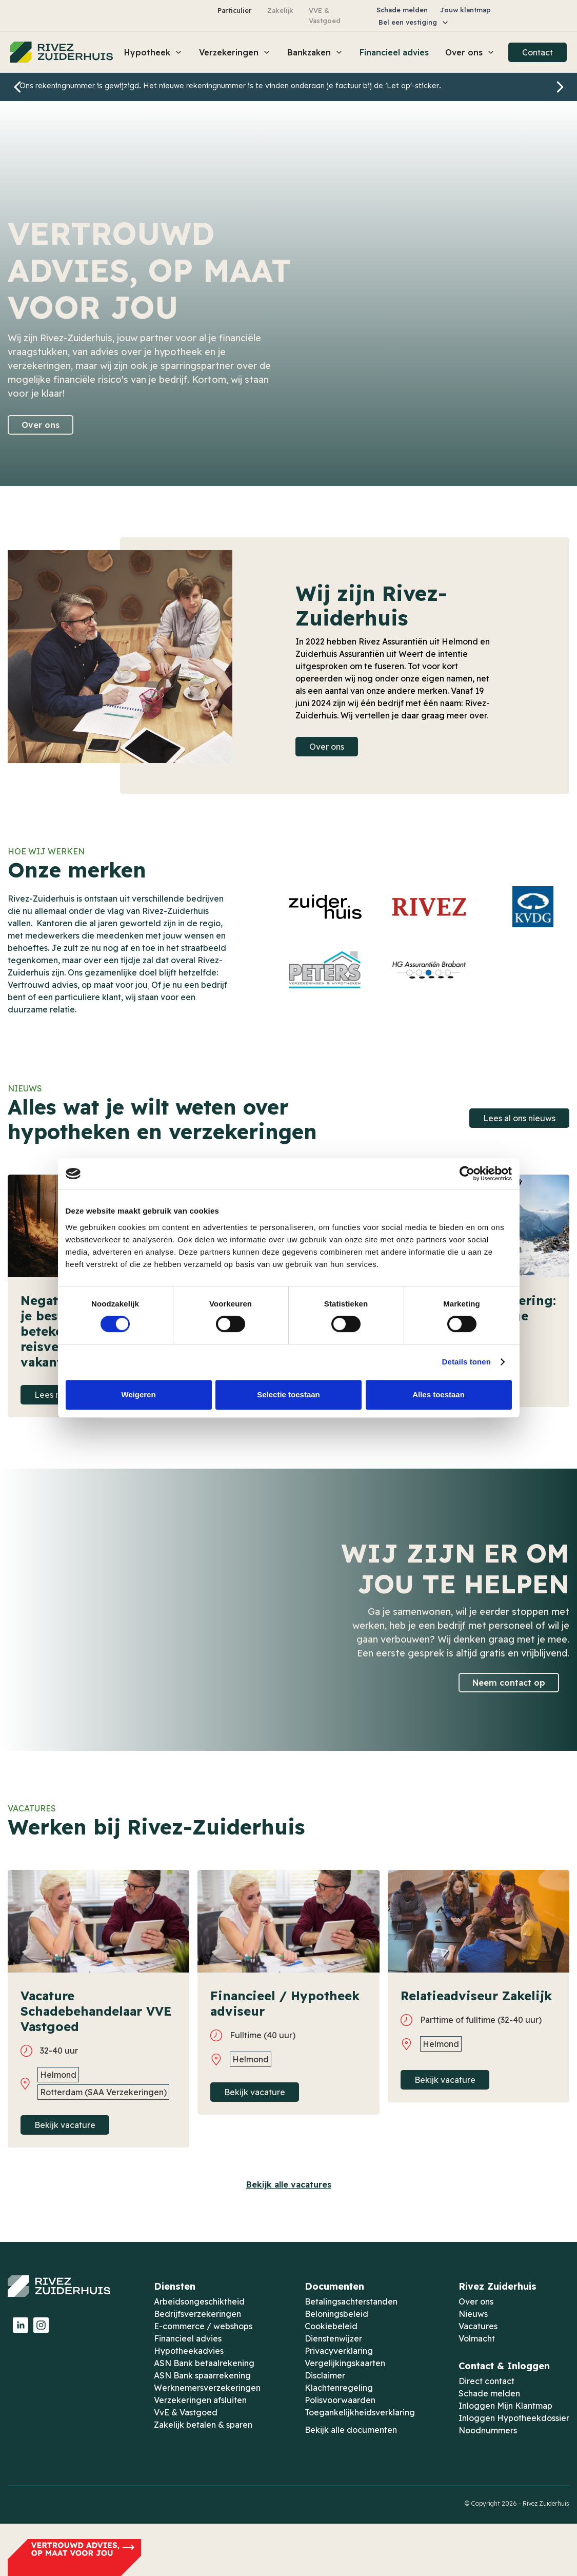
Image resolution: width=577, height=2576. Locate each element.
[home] (61, 52)
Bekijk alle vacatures (288, 2184)
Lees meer (55, 1395)
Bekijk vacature (64, 2125)
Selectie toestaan (288, 1394)
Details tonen (466, 1361)
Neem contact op (508, 1682)
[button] (413, 22)
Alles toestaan (438, 1394)
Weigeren (138, 1394)
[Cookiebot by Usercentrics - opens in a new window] (467, 1173)
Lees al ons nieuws (519, 1118)
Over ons (40, 425)
